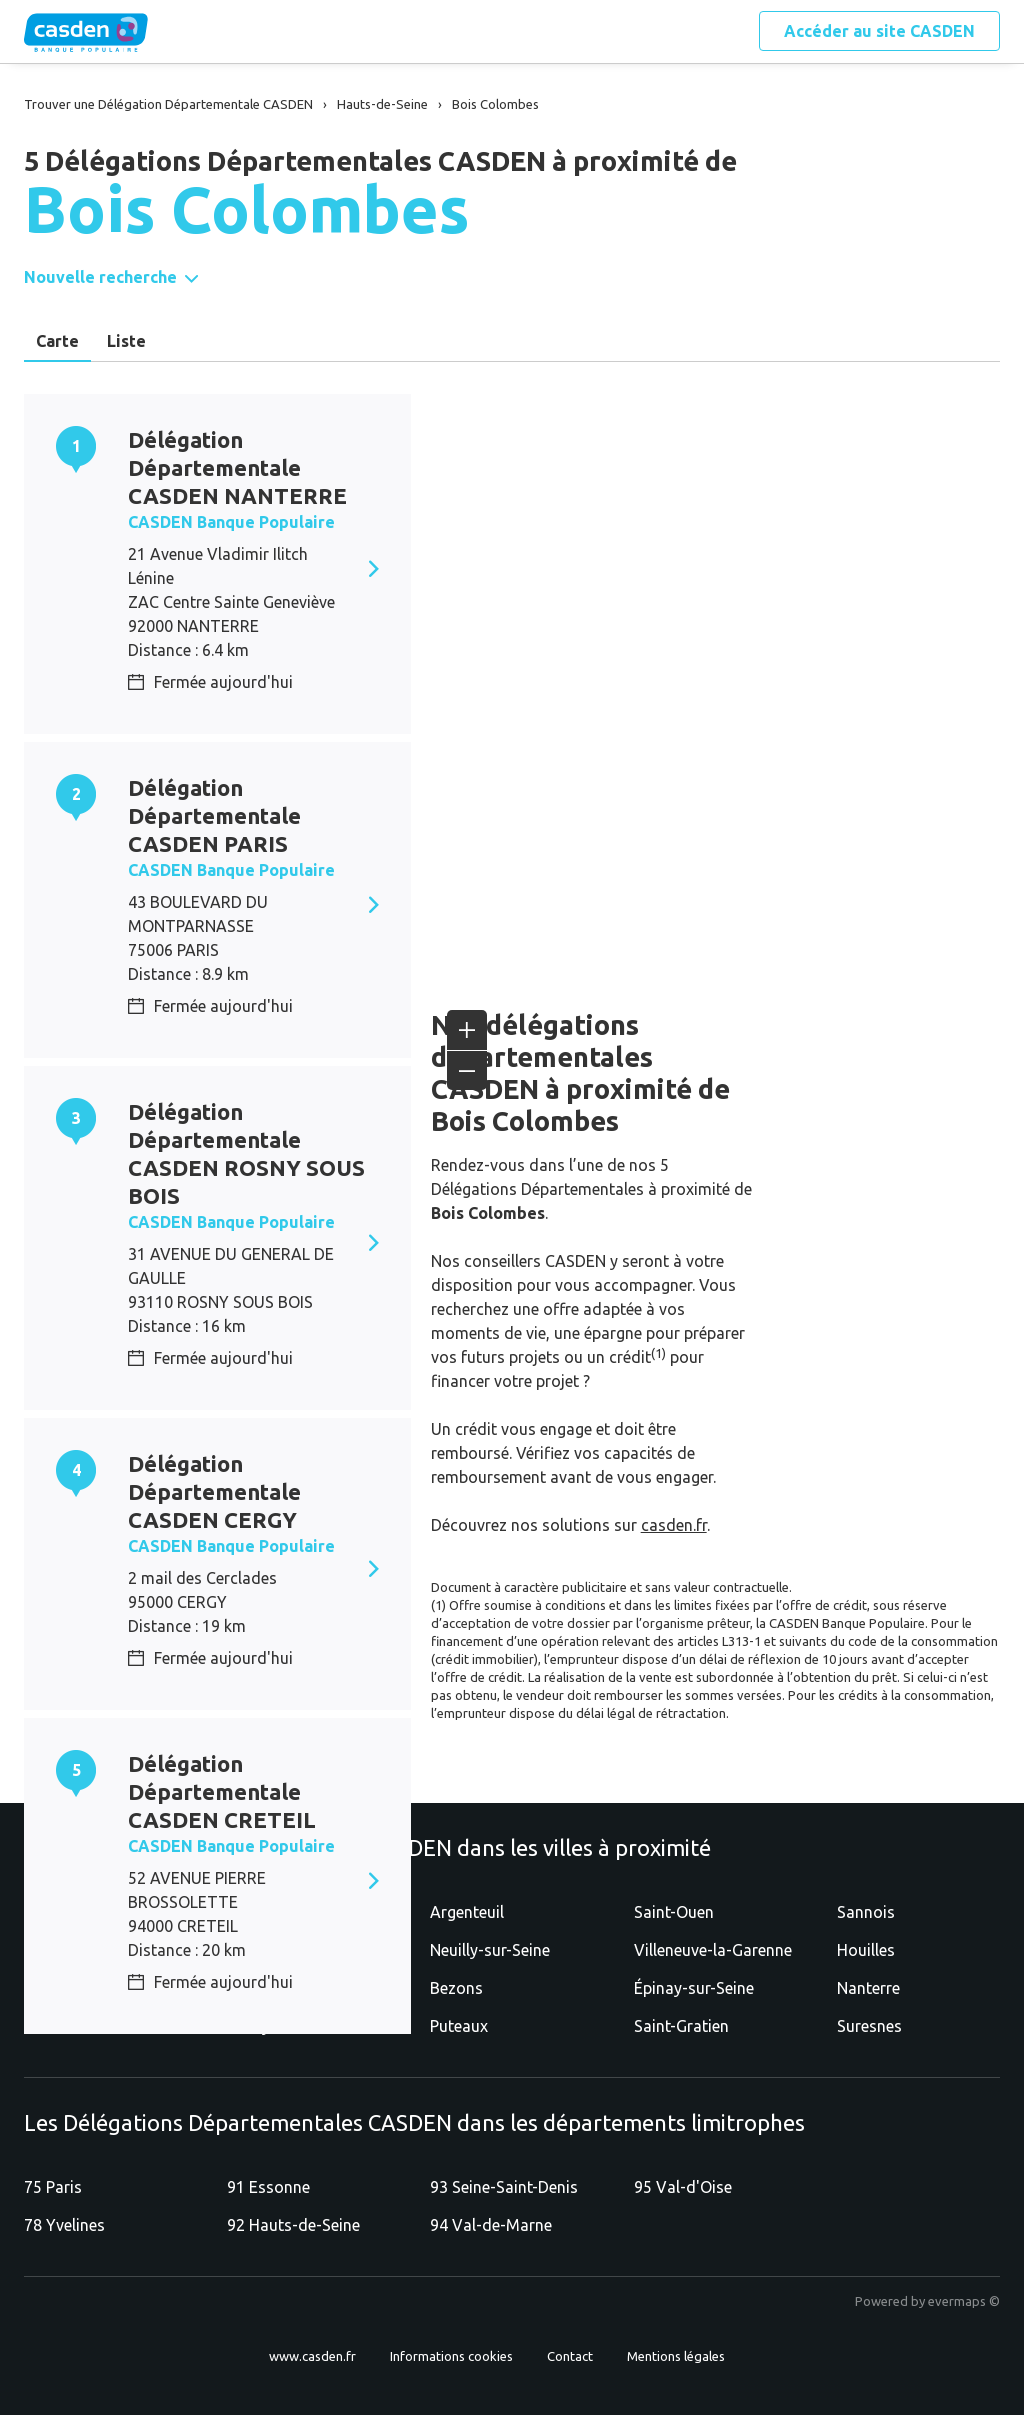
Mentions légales (676, 2356)
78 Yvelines (64, 2225)
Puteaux (459, 2026)
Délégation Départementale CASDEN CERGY (214, 1491)
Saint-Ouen (674, 1912)
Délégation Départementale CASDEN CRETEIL (222, 1791)
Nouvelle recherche (100, 277)
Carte (57, 341)
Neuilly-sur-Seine (490, 1950)
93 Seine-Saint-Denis (504, 2187)
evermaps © (964, 2301)
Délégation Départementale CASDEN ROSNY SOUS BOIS (246, 1153)
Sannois (866, 1912)
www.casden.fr (312, 2356)
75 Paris (53, 2187)
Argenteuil (467, 1912)
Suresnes (869, 2026)
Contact (570, 2356)
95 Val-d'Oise (683, 2187)
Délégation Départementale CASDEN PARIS (214, 815)
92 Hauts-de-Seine (293, 2225)
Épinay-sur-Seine (694, 1988)
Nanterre (868, 1988)
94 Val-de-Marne (491, 2225)
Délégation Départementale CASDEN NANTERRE (237, 467)
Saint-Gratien (681, 2026)
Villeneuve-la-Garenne (713, 1950)
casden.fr (674, 1525)
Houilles (866, 1950)
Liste (126, 341)
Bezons (456, 1988)
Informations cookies (451, 2356)
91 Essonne (268, 2187)
